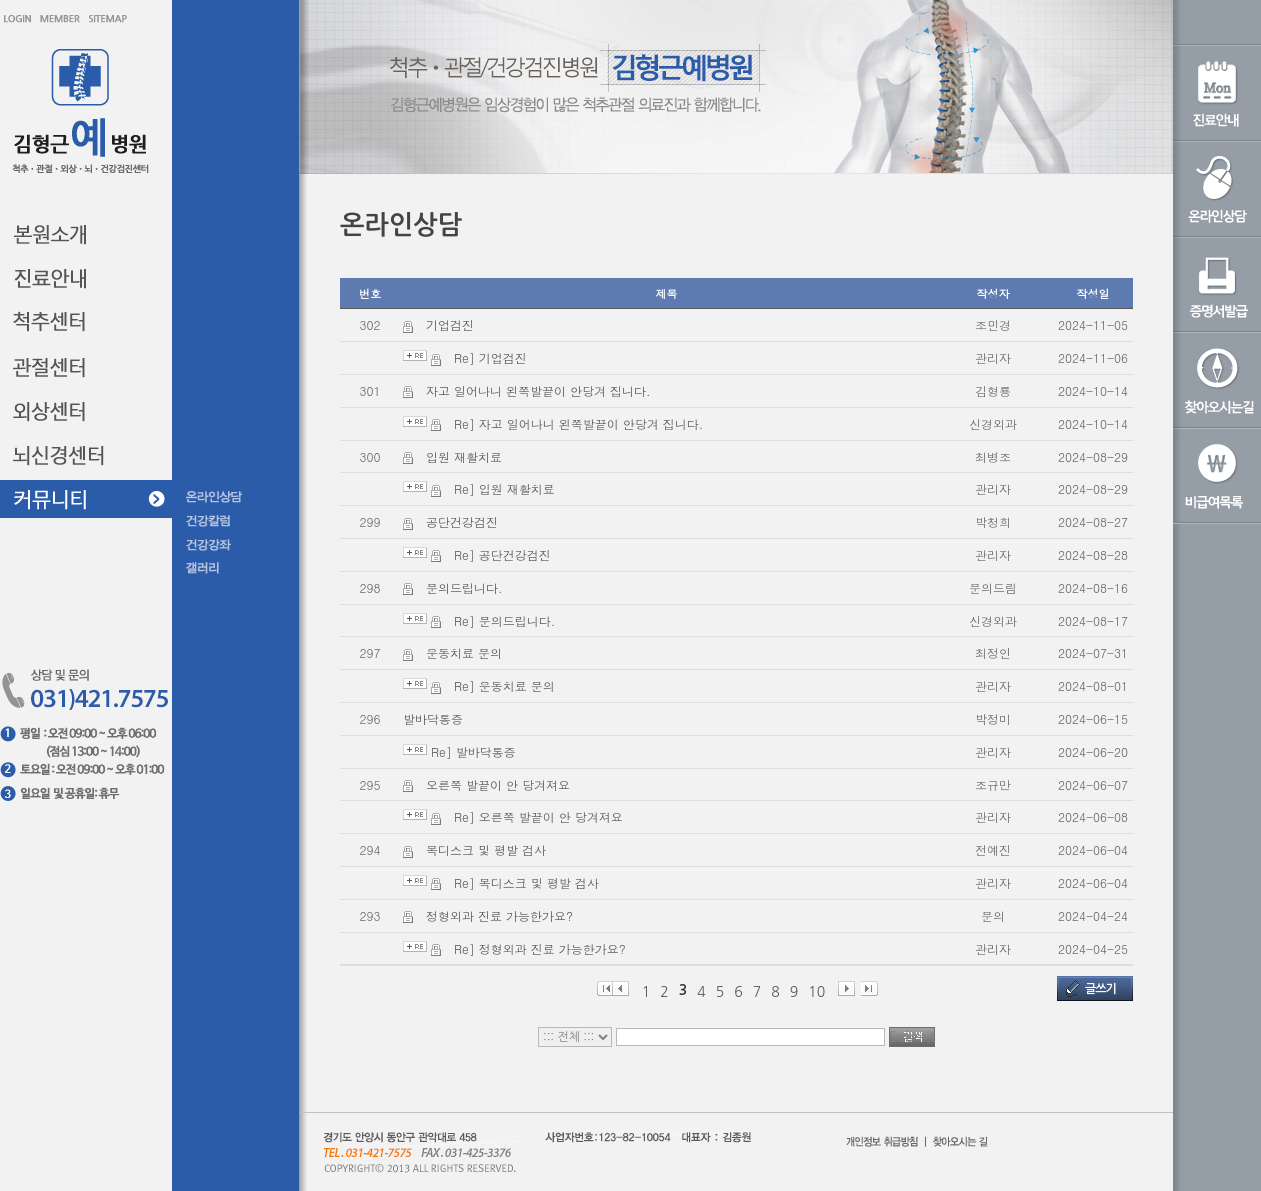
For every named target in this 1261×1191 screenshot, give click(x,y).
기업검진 (450, 324)
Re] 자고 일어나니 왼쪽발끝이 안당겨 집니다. (578, 423)
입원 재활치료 (464, 456)
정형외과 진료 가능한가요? (499, 915)
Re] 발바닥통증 (473, 751)
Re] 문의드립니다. (504, 620)
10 (816, 990)
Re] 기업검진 (490, 357)
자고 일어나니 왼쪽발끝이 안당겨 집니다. (538, 390)
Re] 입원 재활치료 (504, 488)
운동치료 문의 (464, 652)
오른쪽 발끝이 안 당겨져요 (498, 784)
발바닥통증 (433, 718)
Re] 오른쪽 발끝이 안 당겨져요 (538, 816)
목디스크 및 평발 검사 (486, 849)
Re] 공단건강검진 (502, 554)
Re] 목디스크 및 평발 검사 (526, 882)
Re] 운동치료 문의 (504, 685)
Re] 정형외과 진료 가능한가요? (540, 948)
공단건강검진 (462, 521)
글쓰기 (1100, 989)
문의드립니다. (464, 587)
